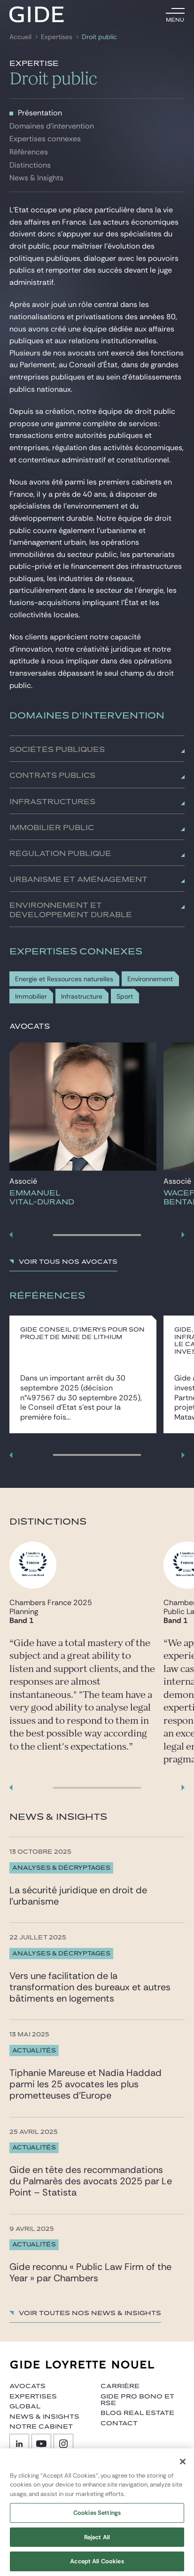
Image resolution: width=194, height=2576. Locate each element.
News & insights (44, 2417)
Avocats (27, 2386)
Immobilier (31, 997)
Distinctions (30, 165)
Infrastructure (81, 997)
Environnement (150, 979)
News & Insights (36, 177)
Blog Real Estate (137, 2413)
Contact (119, 2423)
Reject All (97, 2547)
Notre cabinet (41, 2426)
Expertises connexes (45, 138)
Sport (124, 997)
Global (24, 2406)
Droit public (99, 36)
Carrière (120, 2386)
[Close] (182, 2470)
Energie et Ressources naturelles (64, 979)
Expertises (56, 36)
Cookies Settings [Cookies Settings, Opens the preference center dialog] (97, 2522)
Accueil (20, 36)
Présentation (40, 112)
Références (28, 151)
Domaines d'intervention (51, 125)
